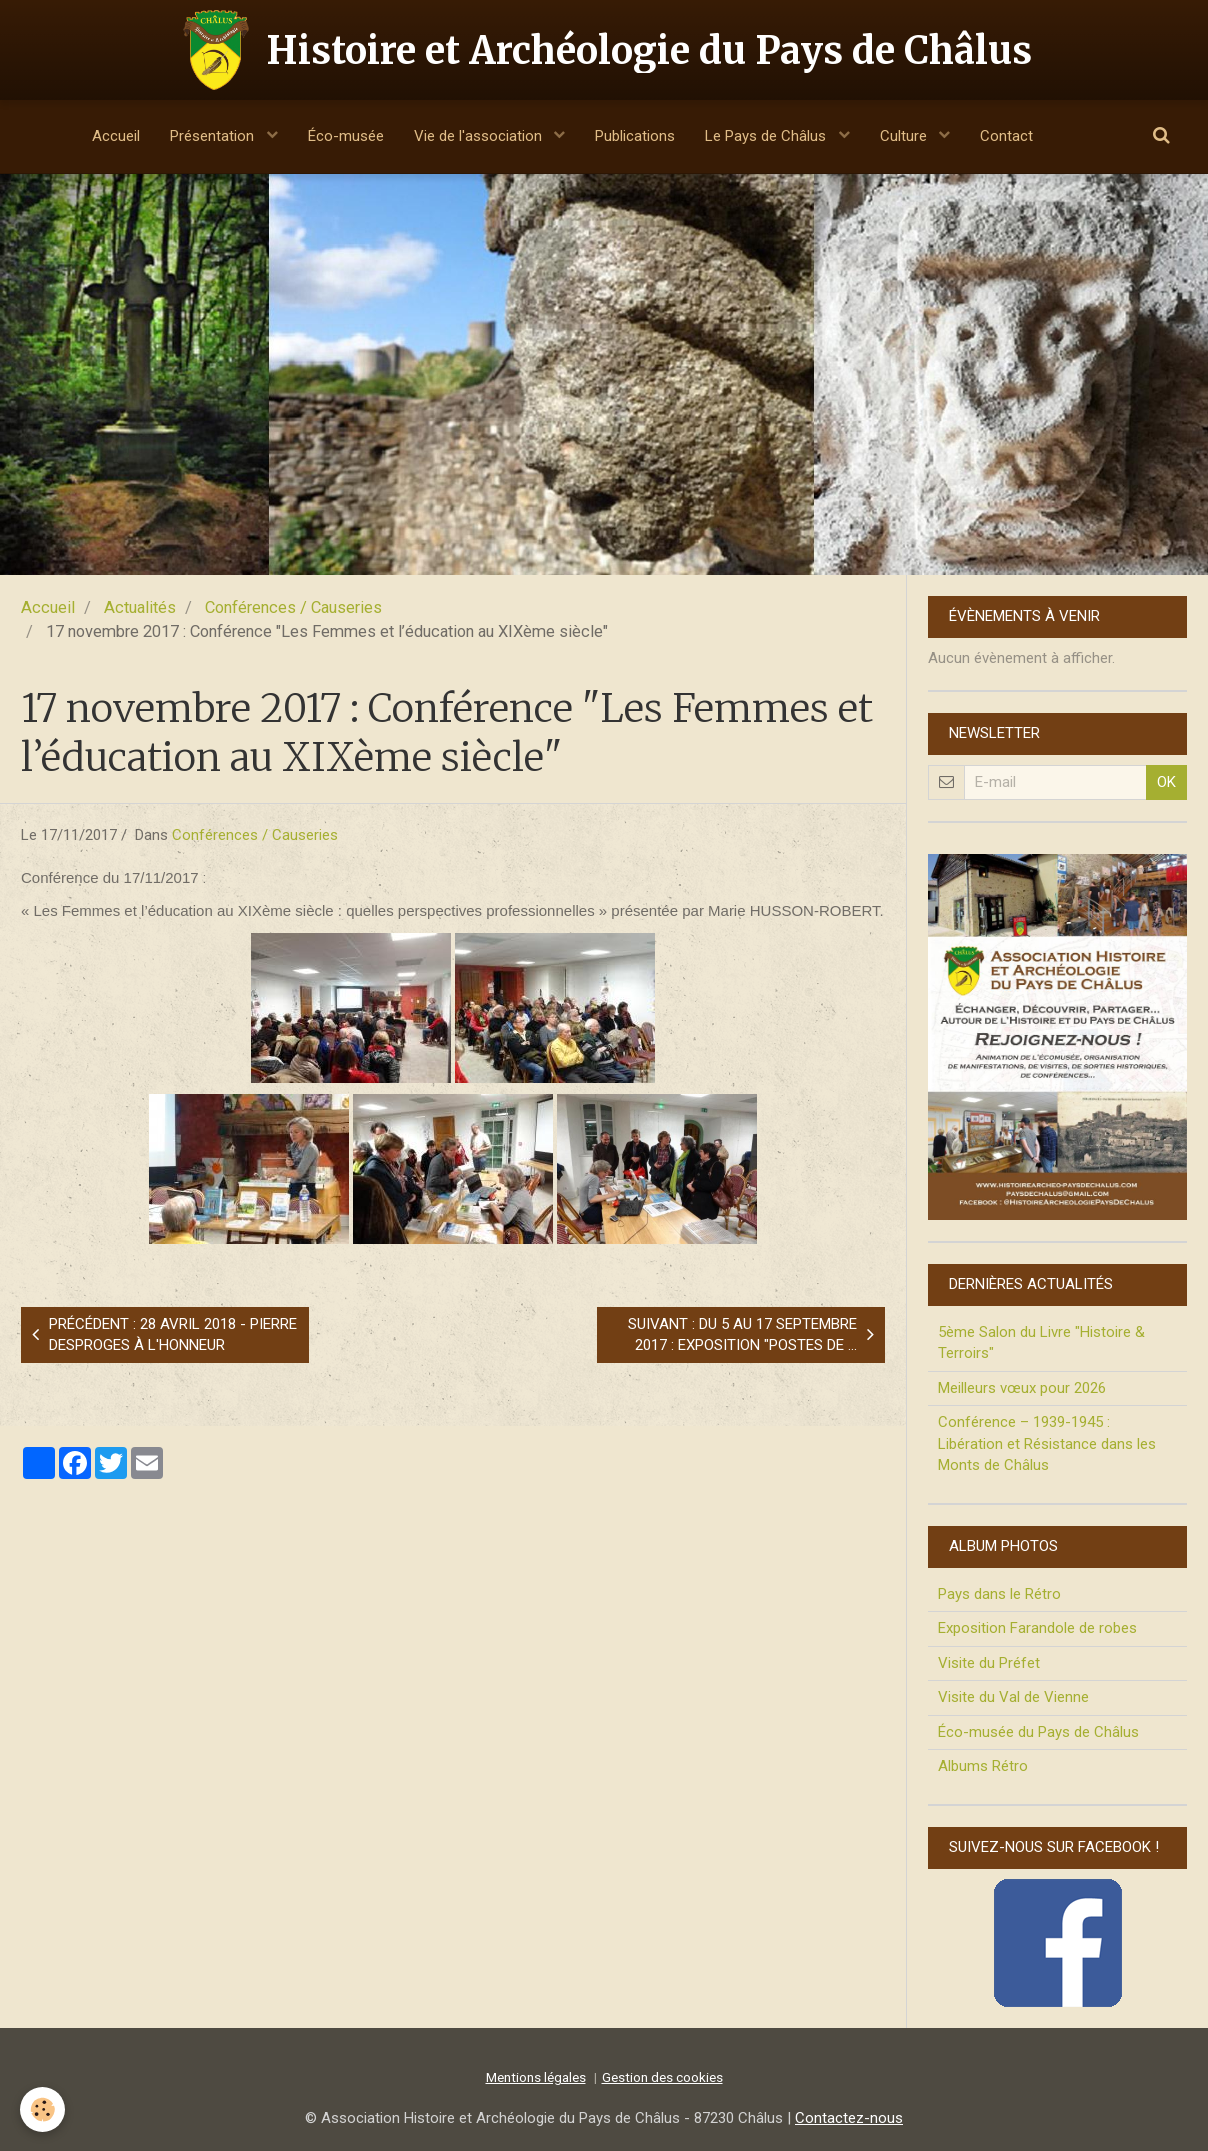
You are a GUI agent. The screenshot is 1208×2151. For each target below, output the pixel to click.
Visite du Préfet (989, 1663)
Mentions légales (536, 2077)
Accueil (116, 136)
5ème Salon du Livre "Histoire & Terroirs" (1041, 1342)
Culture (905, 136)
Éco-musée (346, 136)
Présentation (214, 136)
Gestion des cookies (662, 2077)
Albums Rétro (983, 1766)
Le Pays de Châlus (767, 136)
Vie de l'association (480, 136)
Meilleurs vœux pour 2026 (1022, 1388)
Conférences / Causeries (293, 607)
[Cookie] (42, 2109)
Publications (635, 136)
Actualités (140, 607)
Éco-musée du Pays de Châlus (1038, 1732)
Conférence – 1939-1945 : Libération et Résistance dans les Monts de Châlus (1047, 1443)
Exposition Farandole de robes (1037, 1628)
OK (1166, 782)
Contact (1006, 136)
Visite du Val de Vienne (1013, 1697)
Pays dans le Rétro (999, 1594)
